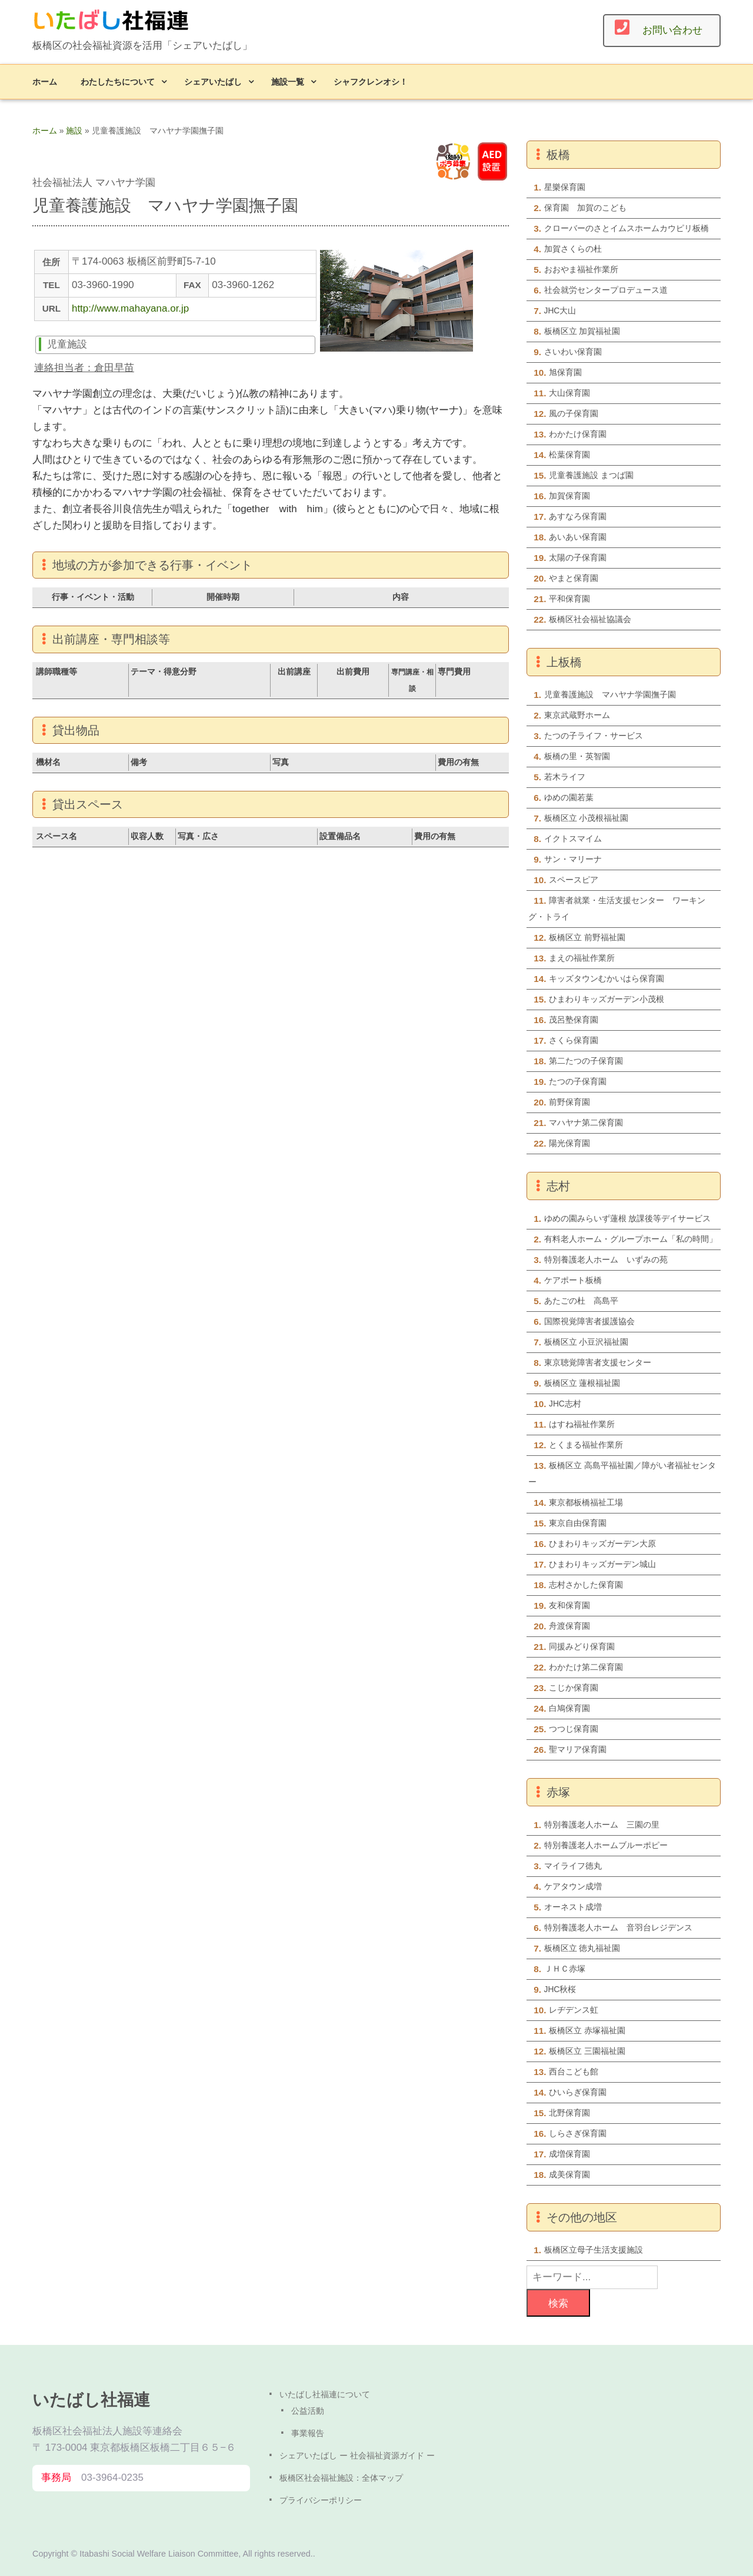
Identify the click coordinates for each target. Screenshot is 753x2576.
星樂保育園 (564, 187)
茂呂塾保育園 (573, 1019)
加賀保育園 (569, 496)
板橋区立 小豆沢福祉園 (586, 1342)
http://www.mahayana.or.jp (130, 308)
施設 (74, 130)
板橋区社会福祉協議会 (590, 619)
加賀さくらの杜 (573, 249)
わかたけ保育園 (578, 434)
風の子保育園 (573, 413)
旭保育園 (569, 372)
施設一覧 (287, 81)
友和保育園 (569, 1605)
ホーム (44, 81)
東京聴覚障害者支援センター (597, 1362)
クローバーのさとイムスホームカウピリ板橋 (626, 228)
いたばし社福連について (324, 2394)
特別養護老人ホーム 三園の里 (601, 1824)
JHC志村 (565, 1403)
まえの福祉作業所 (582, 958)
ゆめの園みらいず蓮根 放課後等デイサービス (627, 1218)
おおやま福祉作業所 (581, 269)
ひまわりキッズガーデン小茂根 (606, 999)
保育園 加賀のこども (585, 207)
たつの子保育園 (578, 1081)
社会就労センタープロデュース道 (606, 290)
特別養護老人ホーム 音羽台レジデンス (618, 1927)
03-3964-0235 (112, 2477)
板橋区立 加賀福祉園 (582, 331)
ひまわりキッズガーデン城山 (602, 1564)
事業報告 (307, 2433)
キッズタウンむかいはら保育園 (606, 978)
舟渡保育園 (569, 1626)
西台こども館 (573, 2071)
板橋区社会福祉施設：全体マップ (341, 2478)
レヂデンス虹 (573, 2010)
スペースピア (573, 880)
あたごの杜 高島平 (581, 1301)
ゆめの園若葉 (569, 797)
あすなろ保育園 (578, 516)
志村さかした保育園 (586, 1585)
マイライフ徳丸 (573, 1866)
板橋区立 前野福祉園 (587, 937)
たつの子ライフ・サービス (593, 735)
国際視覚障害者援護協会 (589, 1321)
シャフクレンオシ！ (371, 81)
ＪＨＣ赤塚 (564, 1968)
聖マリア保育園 (578, 1749)
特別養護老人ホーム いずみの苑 (606, 1259)
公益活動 (307, 2410)
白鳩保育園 (569, 1708)
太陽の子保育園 (578, 557)
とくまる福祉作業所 (586, 1445)
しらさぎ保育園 (578, 2133)
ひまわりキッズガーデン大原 (602, 1543)
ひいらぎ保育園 (578, 2092)
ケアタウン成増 (573, 1886)
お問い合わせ (672, 30)
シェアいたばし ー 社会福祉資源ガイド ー (357, 2455)
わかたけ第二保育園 (586, 1667)
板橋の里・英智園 (577, 756)
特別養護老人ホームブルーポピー (606, 1845)
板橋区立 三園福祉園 (587, 2051)
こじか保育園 (573, 1687)
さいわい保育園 (573, 352)
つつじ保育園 (573, 1729)
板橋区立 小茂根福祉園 (586, 818)
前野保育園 (569, 1102)
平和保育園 (569, 598)
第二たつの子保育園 (586, 1061)
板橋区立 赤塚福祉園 (587, 2030)
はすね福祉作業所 (582, 1424)
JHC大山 (560, 310)
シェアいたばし (213, 81)
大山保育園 (569, 393)
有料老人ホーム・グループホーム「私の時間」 (630, 1239)
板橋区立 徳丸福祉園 (582, 1948)
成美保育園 (569, 2174)
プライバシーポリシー (320, 2500)
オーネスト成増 (573, 1907)
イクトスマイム (573, 838)
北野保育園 (569, 2113)
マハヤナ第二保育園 (586, 1122)
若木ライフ (564, 777)
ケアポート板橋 (573, 1280)
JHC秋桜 (560, 1989)
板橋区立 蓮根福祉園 (582, 1383)
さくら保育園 (573, 1040)
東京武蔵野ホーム (577, 715)
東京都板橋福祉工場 (586, 1502)
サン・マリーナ (573, 859)
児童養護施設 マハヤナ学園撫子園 (610, 694)
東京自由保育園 (578, 1523)
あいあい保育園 (578, 537)
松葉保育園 (569, 454)
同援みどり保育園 (582, 1646)
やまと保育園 (573, 578)
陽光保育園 (569, 1143)
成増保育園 (569, 2154)
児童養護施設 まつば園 (591, 475)
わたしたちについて (118, 81)
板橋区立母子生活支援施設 (593, 2250)
